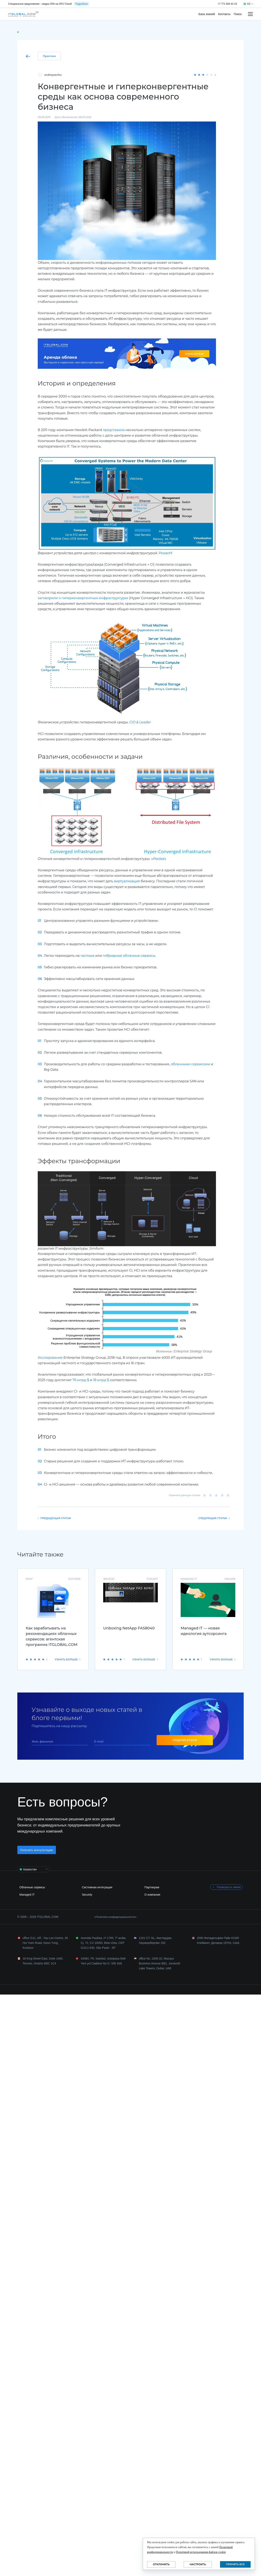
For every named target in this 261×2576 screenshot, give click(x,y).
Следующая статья (214, 1518)
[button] (22, 14)
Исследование (50, 1358)
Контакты (224, 14)
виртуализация (127, 881)
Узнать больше (67, 1659)
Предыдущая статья (54, 1518)
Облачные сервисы (32, 1888)
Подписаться (185, 1740)
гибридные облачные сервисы (129, 956)
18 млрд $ (101, 1380)
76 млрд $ (81, 1380)
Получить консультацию (40, 1850)
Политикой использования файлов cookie (201, 2552)
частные (88, 956)
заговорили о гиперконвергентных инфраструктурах (83, 598)
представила (114, 430)
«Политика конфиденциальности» (116, 1917)
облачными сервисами (190, 1064)
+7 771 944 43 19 (227, 3)
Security (87, 1895)
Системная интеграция (97, 1888)
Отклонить (161, 2564)
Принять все (235, 2564)
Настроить (198, 2564)
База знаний (206, 14)
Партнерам (151, 1888)
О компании (152, 1895)
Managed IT (27, 1895)
